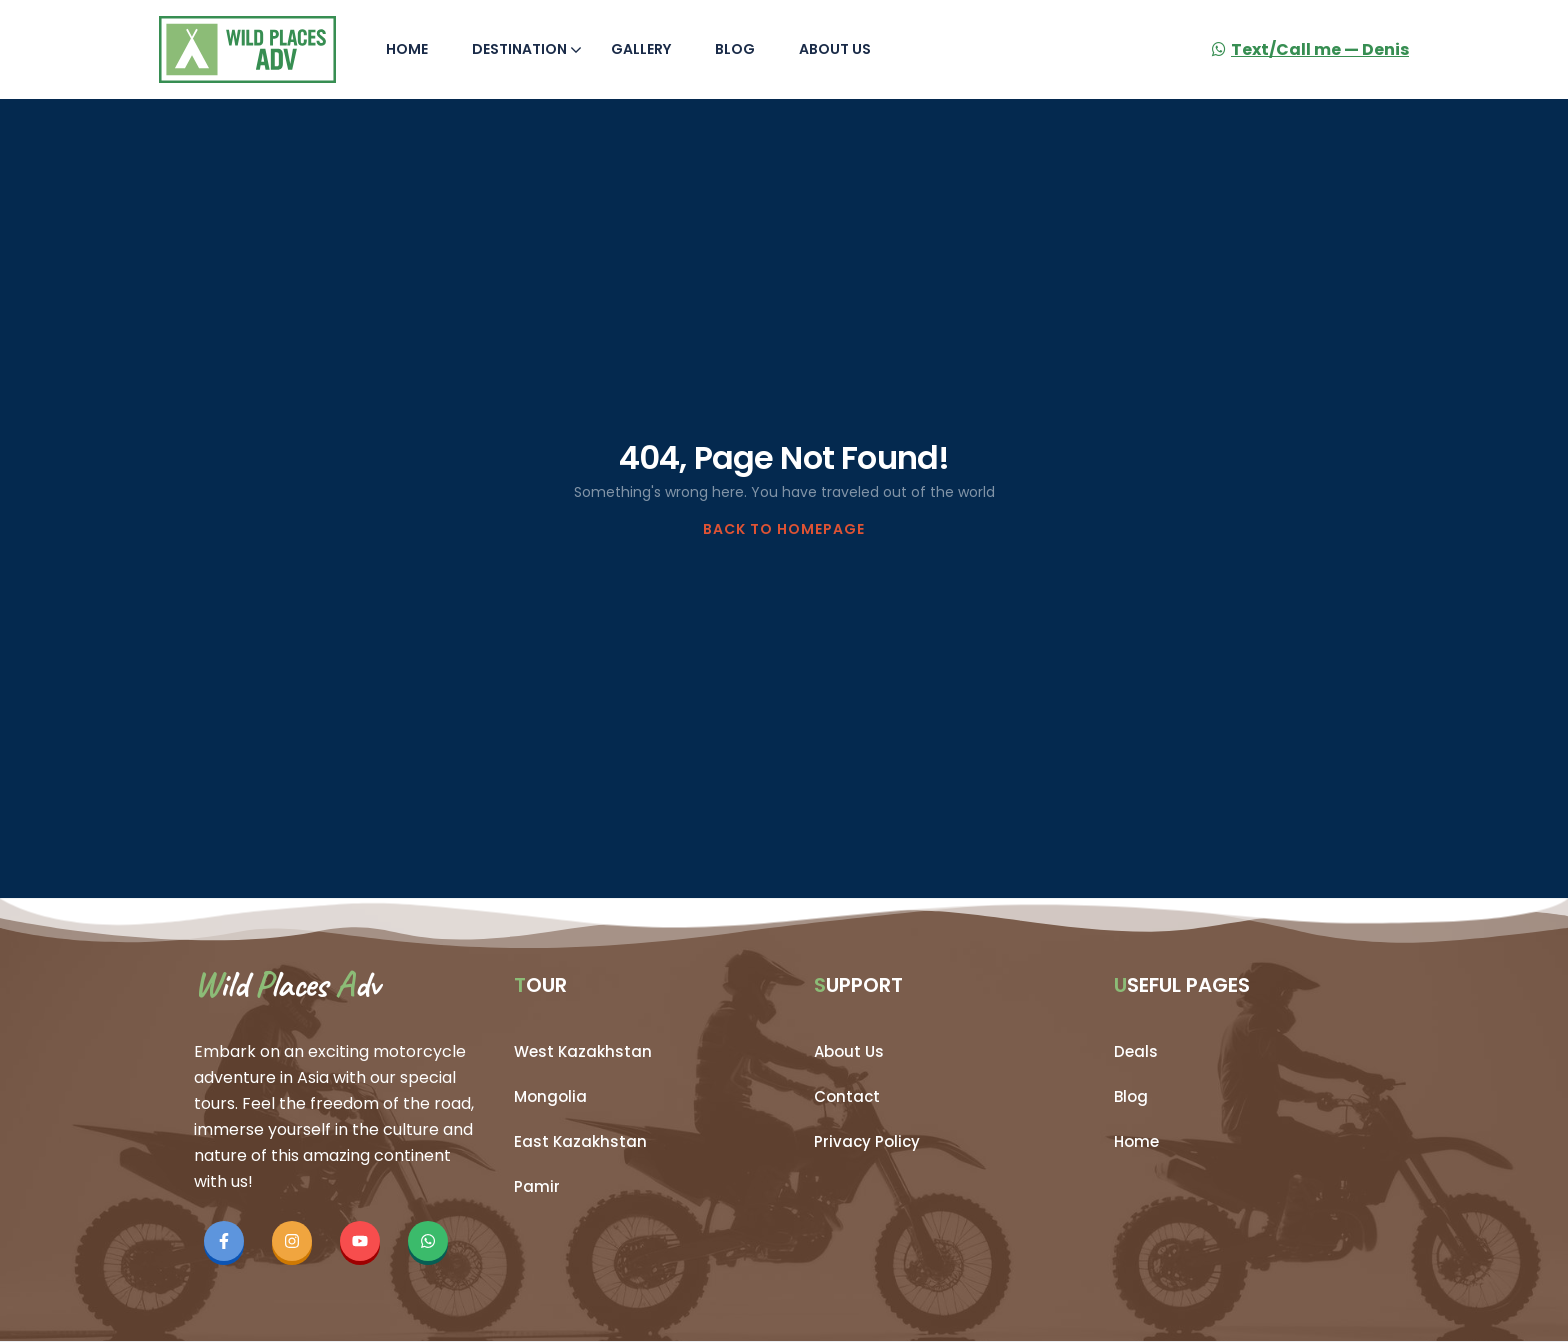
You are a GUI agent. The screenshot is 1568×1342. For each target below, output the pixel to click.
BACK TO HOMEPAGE (784, 529)
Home (407, 49)
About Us (835, 49)
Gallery (641, 49)
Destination (527, 49)
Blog (735, 49)
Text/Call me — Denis (1310, 49)
